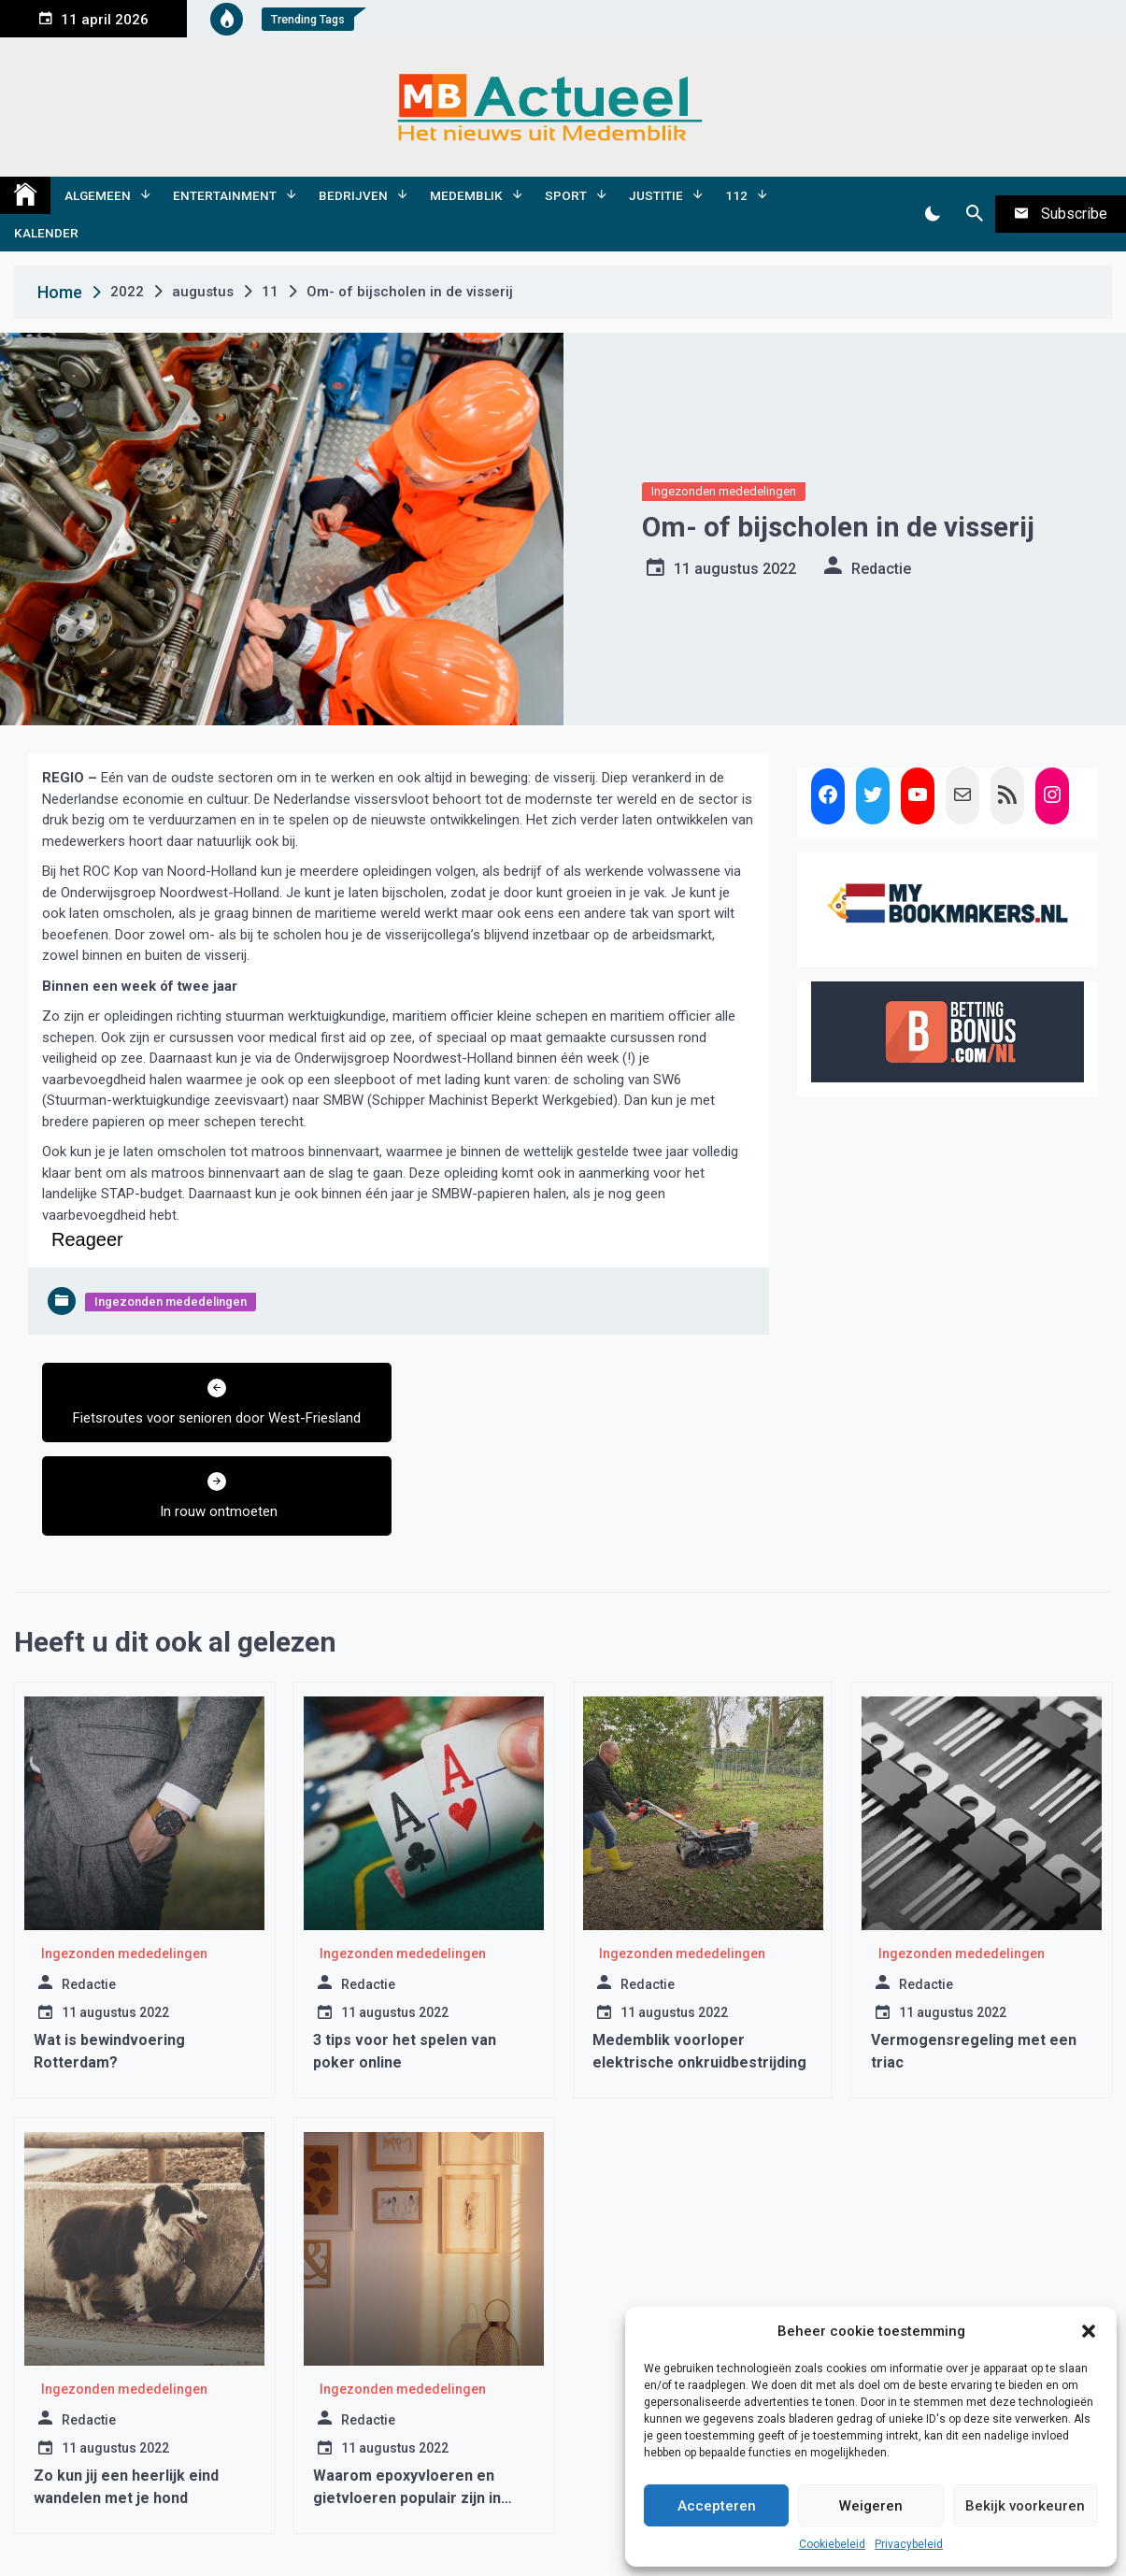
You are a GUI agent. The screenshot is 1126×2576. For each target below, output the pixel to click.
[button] (1088, 2331)
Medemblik (466, 195)
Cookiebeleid (832, 2544)
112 (736, 195)
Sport (566, 195)
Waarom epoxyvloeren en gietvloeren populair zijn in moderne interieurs (407, 2404)
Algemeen (97, 195)
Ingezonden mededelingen (723, 491)
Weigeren (871, 2505)
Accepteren (716, 2505)
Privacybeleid (909, 2544)
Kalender (46, 232)
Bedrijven (353, 195)
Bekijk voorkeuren (1025, 2505)
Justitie (656, 195)
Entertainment (225, 195)
